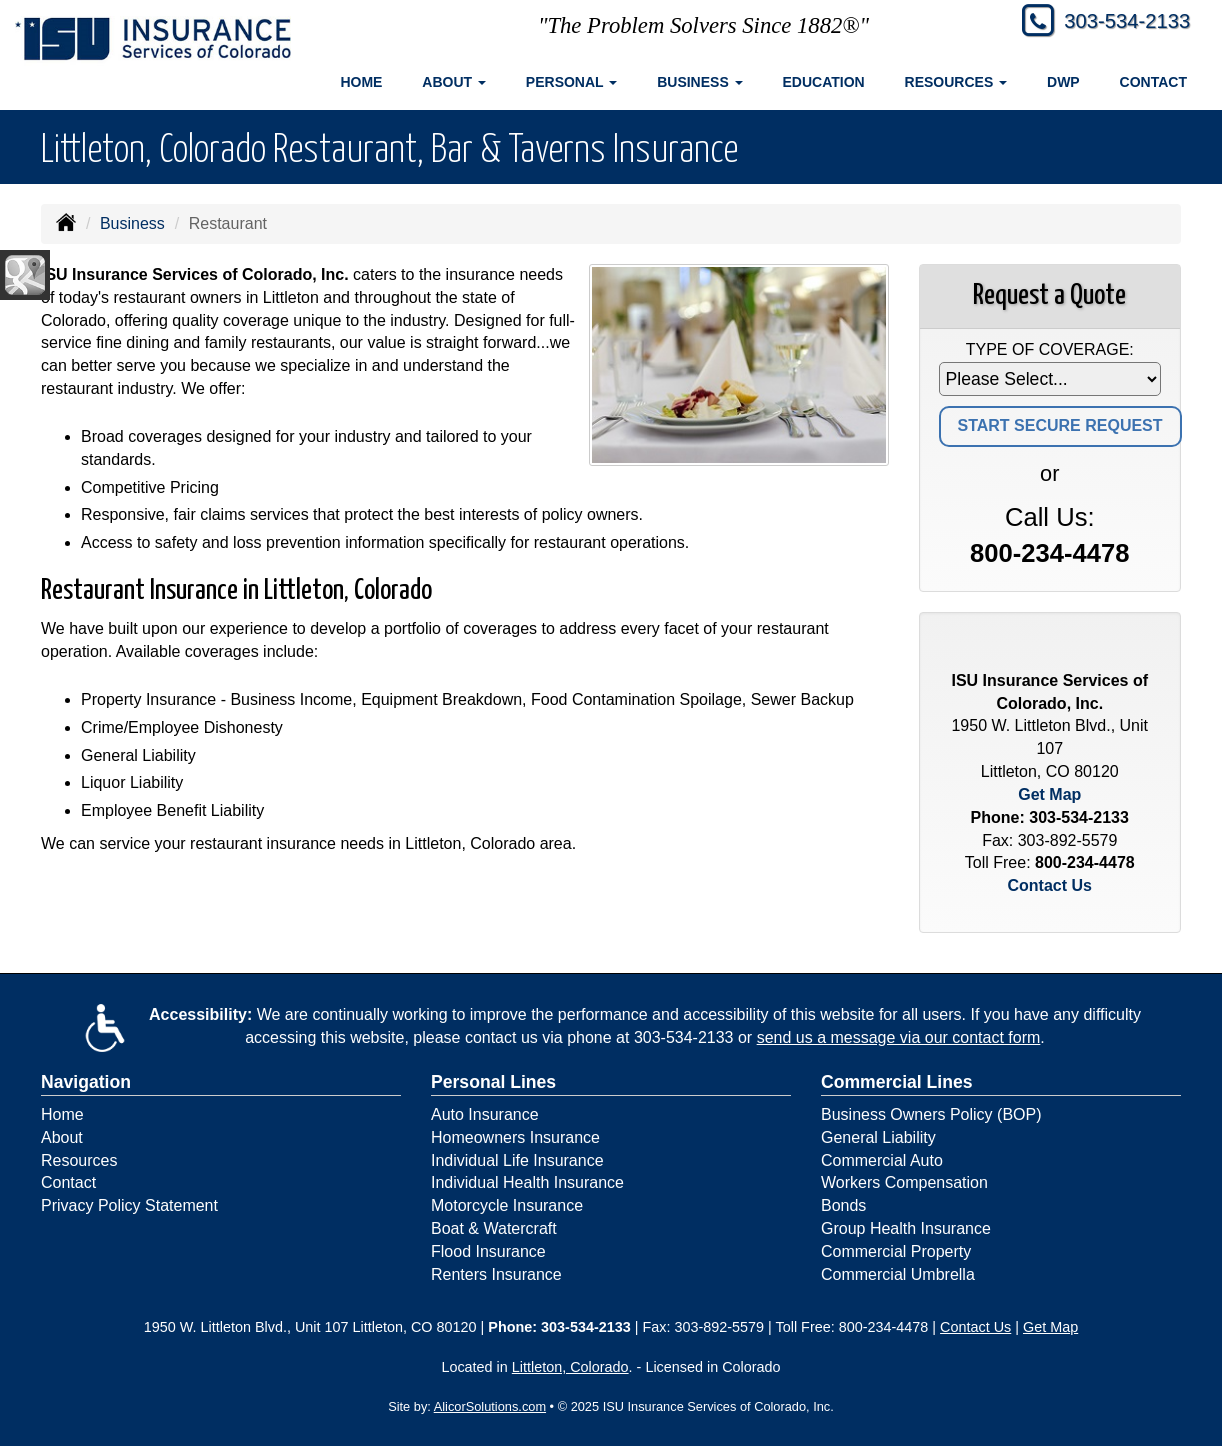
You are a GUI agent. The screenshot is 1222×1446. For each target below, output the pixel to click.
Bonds (843, 1205)
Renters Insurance (496, 1274)
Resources (79, 1160)
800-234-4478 (1049, 553)
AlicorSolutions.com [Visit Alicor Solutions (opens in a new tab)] (490, 1406)
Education (824, 82)
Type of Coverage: (1050, 349)
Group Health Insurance (906, 1228)
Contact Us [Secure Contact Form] (1050, 885)
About (62, 1137)
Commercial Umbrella (898, 1274)
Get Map (1049, 794)
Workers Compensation (904, 1182)
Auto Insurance (485, 1114)
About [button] (454, 82)
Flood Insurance (488, 1251)
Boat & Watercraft (494, 1228)
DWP (1063, 82)
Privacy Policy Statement (129, 1205)
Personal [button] (571, 82)
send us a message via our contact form (899, 1037)
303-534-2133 (1118, 22)
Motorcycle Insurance (507, 1205)
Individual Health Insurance (527, 1182)
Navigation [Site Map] (86, 1082)
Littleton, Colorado (570, 1367)
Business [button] (699, 82)
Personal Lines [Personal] (493, 1082)
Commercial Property (896, 1251)
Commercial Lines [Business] (897, 1082)
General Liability (878, 1137)
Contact (1153, 82)
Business (132, 223)
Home (361, 82)
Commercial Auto (882, 1160)
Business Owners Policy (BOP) (931, 1114)
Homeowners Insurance (515, 1137)
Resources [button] (956, 82)
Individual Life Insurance (517, 1160)
